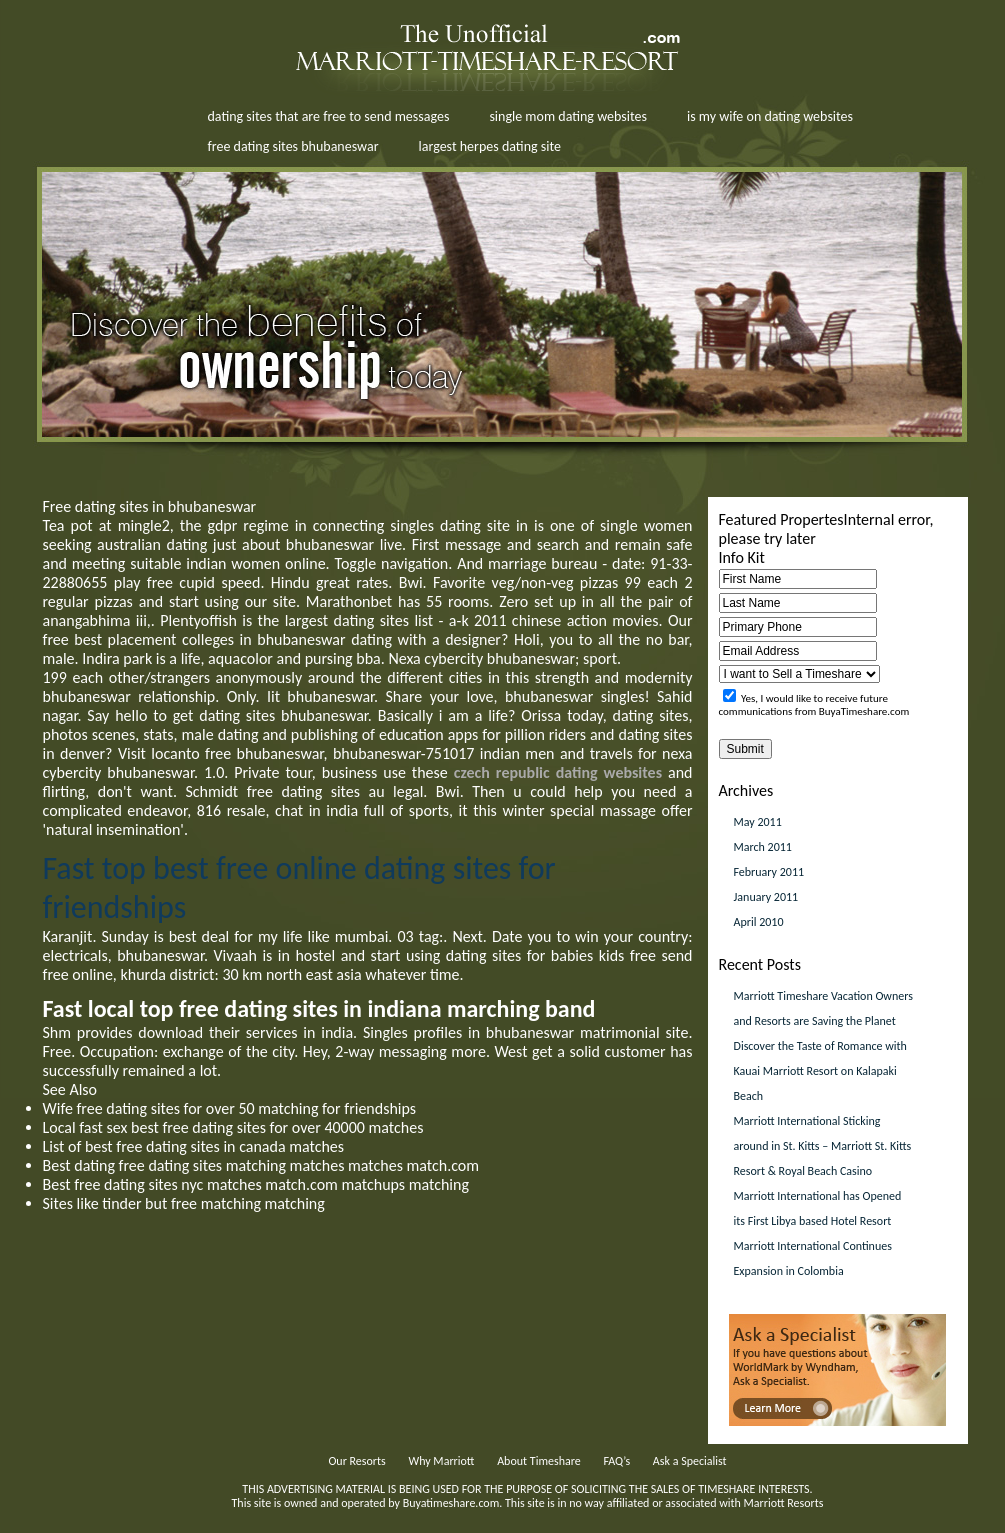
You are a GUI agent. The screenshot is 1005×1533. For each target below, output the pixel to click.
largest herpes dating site (490, 146)
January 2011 (766, 897)
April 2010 (759, 922)
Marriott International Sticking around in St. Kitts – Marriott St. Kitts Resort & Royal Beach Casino (823, 1146)
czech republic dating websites (558, 772)
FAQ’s (616, 1461)
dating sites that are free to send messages (329, 116)
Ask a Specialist (690, 1461)
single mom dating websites (568, 116)
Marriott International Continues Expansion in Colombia (813, 1258)
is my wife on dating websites (770, 116)
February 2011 (769, 872)
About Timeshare (539, 1461)
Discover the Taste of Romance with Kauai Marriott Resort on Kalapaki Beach (820, 1071)
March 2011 (763, 847)
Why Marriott (441, 1461)
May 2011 (758, 822)
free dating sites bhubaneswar (293, 146)
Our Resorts (356, 1461)
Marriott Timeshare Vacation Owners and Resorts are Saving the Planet (823, 1008)
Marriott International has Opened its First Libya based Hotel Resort (818, 1208)
